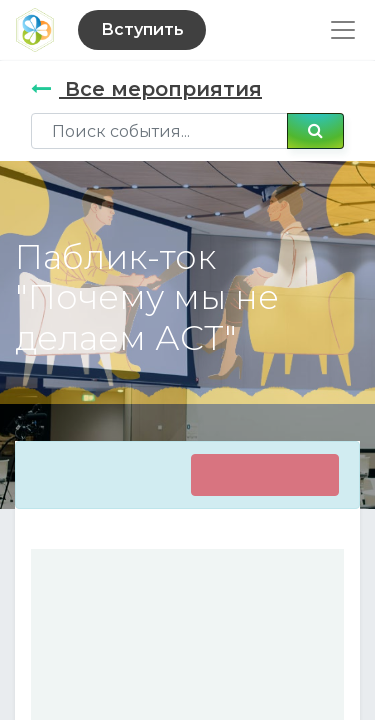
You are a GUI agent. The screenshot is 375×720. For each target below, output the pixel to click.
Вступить (142, 29)
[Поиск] (315, 131)
